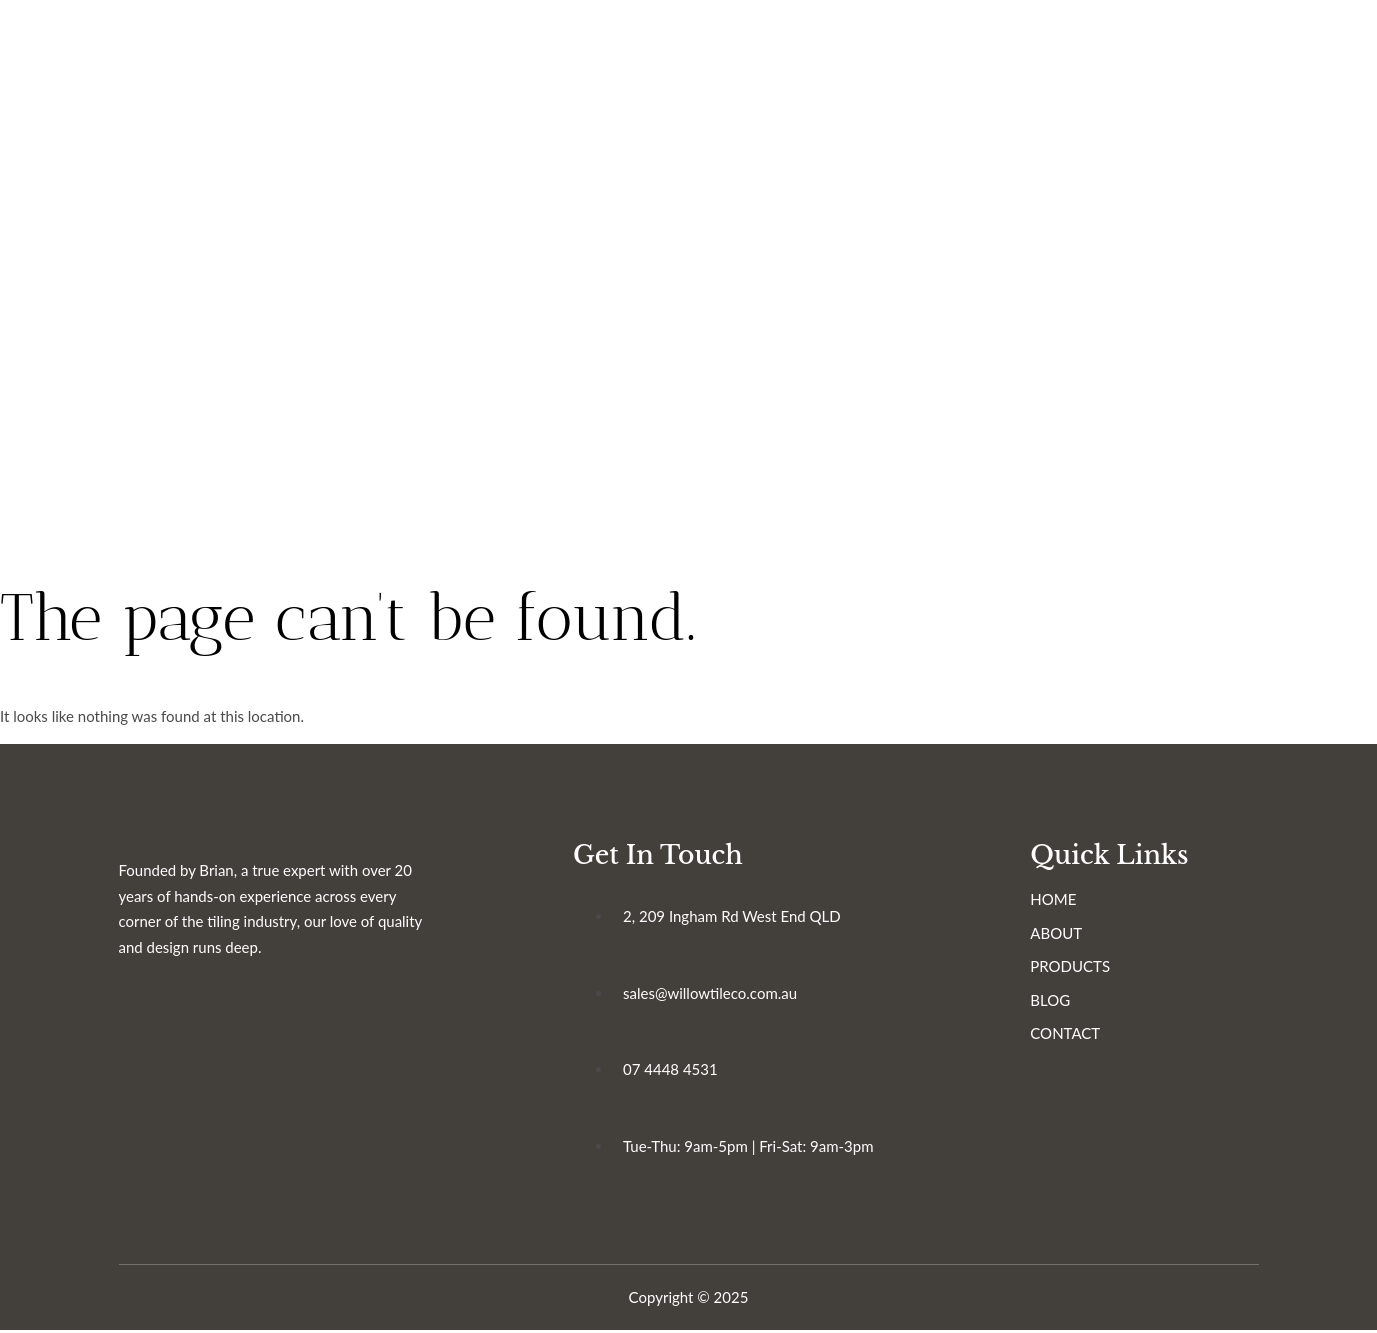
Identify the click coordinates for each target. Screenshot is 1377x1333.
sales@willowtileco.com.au (712, 995)
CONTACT (1069, 1035)
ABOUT (1060, 935)
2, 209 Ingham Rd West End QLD (734, 918)
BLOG (1054, 1002)
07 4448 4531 (672, 1071)
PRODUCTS (1074, 968)
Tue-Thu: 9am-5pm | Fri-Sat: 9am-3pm (750, 1148)
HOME (1057, 901)
